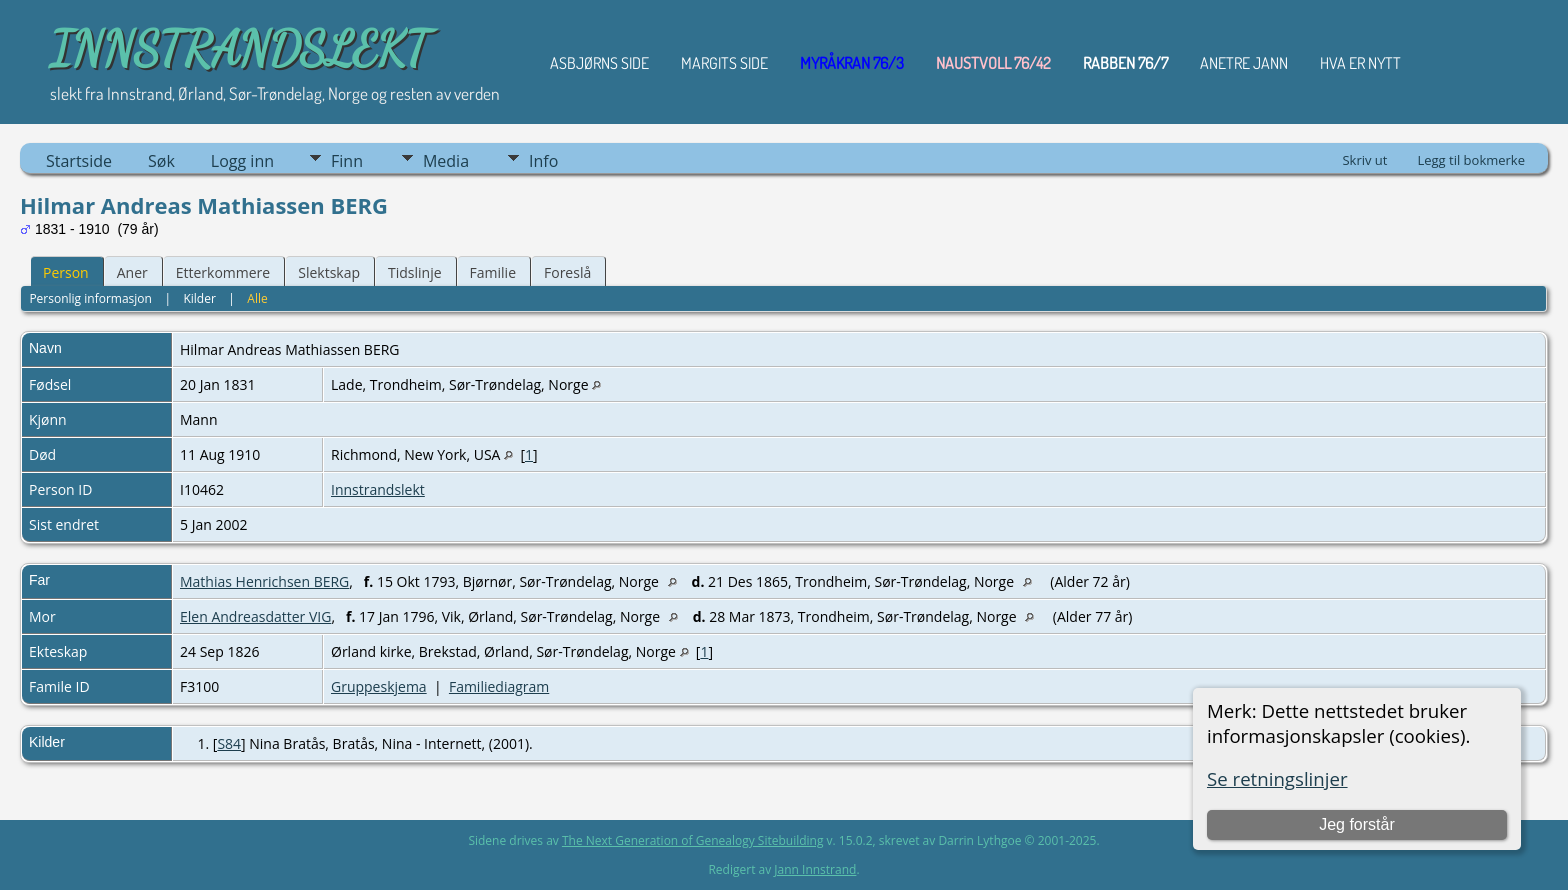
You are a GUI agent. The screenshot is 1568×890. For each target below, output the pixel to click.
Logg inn (242, 161)
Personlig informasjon (90, 298)
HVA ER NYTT (1360, 63)
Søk (161, 161)
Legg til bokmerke (1471, 160)
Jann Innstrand (815, 869)
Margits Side (724, 63)
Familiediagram (499, 686)
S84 (229, 743)
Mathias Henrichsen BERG (264, 581)
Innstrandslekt (378, 489)
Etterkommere (223, 272)
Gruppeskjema (379, 686)
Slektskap (329, 272)
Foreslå (567, 272)
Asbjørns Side (599, 63)
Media (446, 161)
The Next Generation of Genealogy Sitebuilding (693, 840)
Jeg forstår (1357, 824)
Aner (132, 272)
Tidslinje (415, 272)
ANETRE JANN (1244, 63)
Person (66, 272)
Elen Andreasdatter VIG (255, 616)
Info (543, 161)
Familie (493, 272)
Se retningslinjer (1277, 778)
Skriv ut (1364, 160)
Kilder (199, 298)
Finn (347, 161)
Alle (257, 298)
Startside (79, 161)
